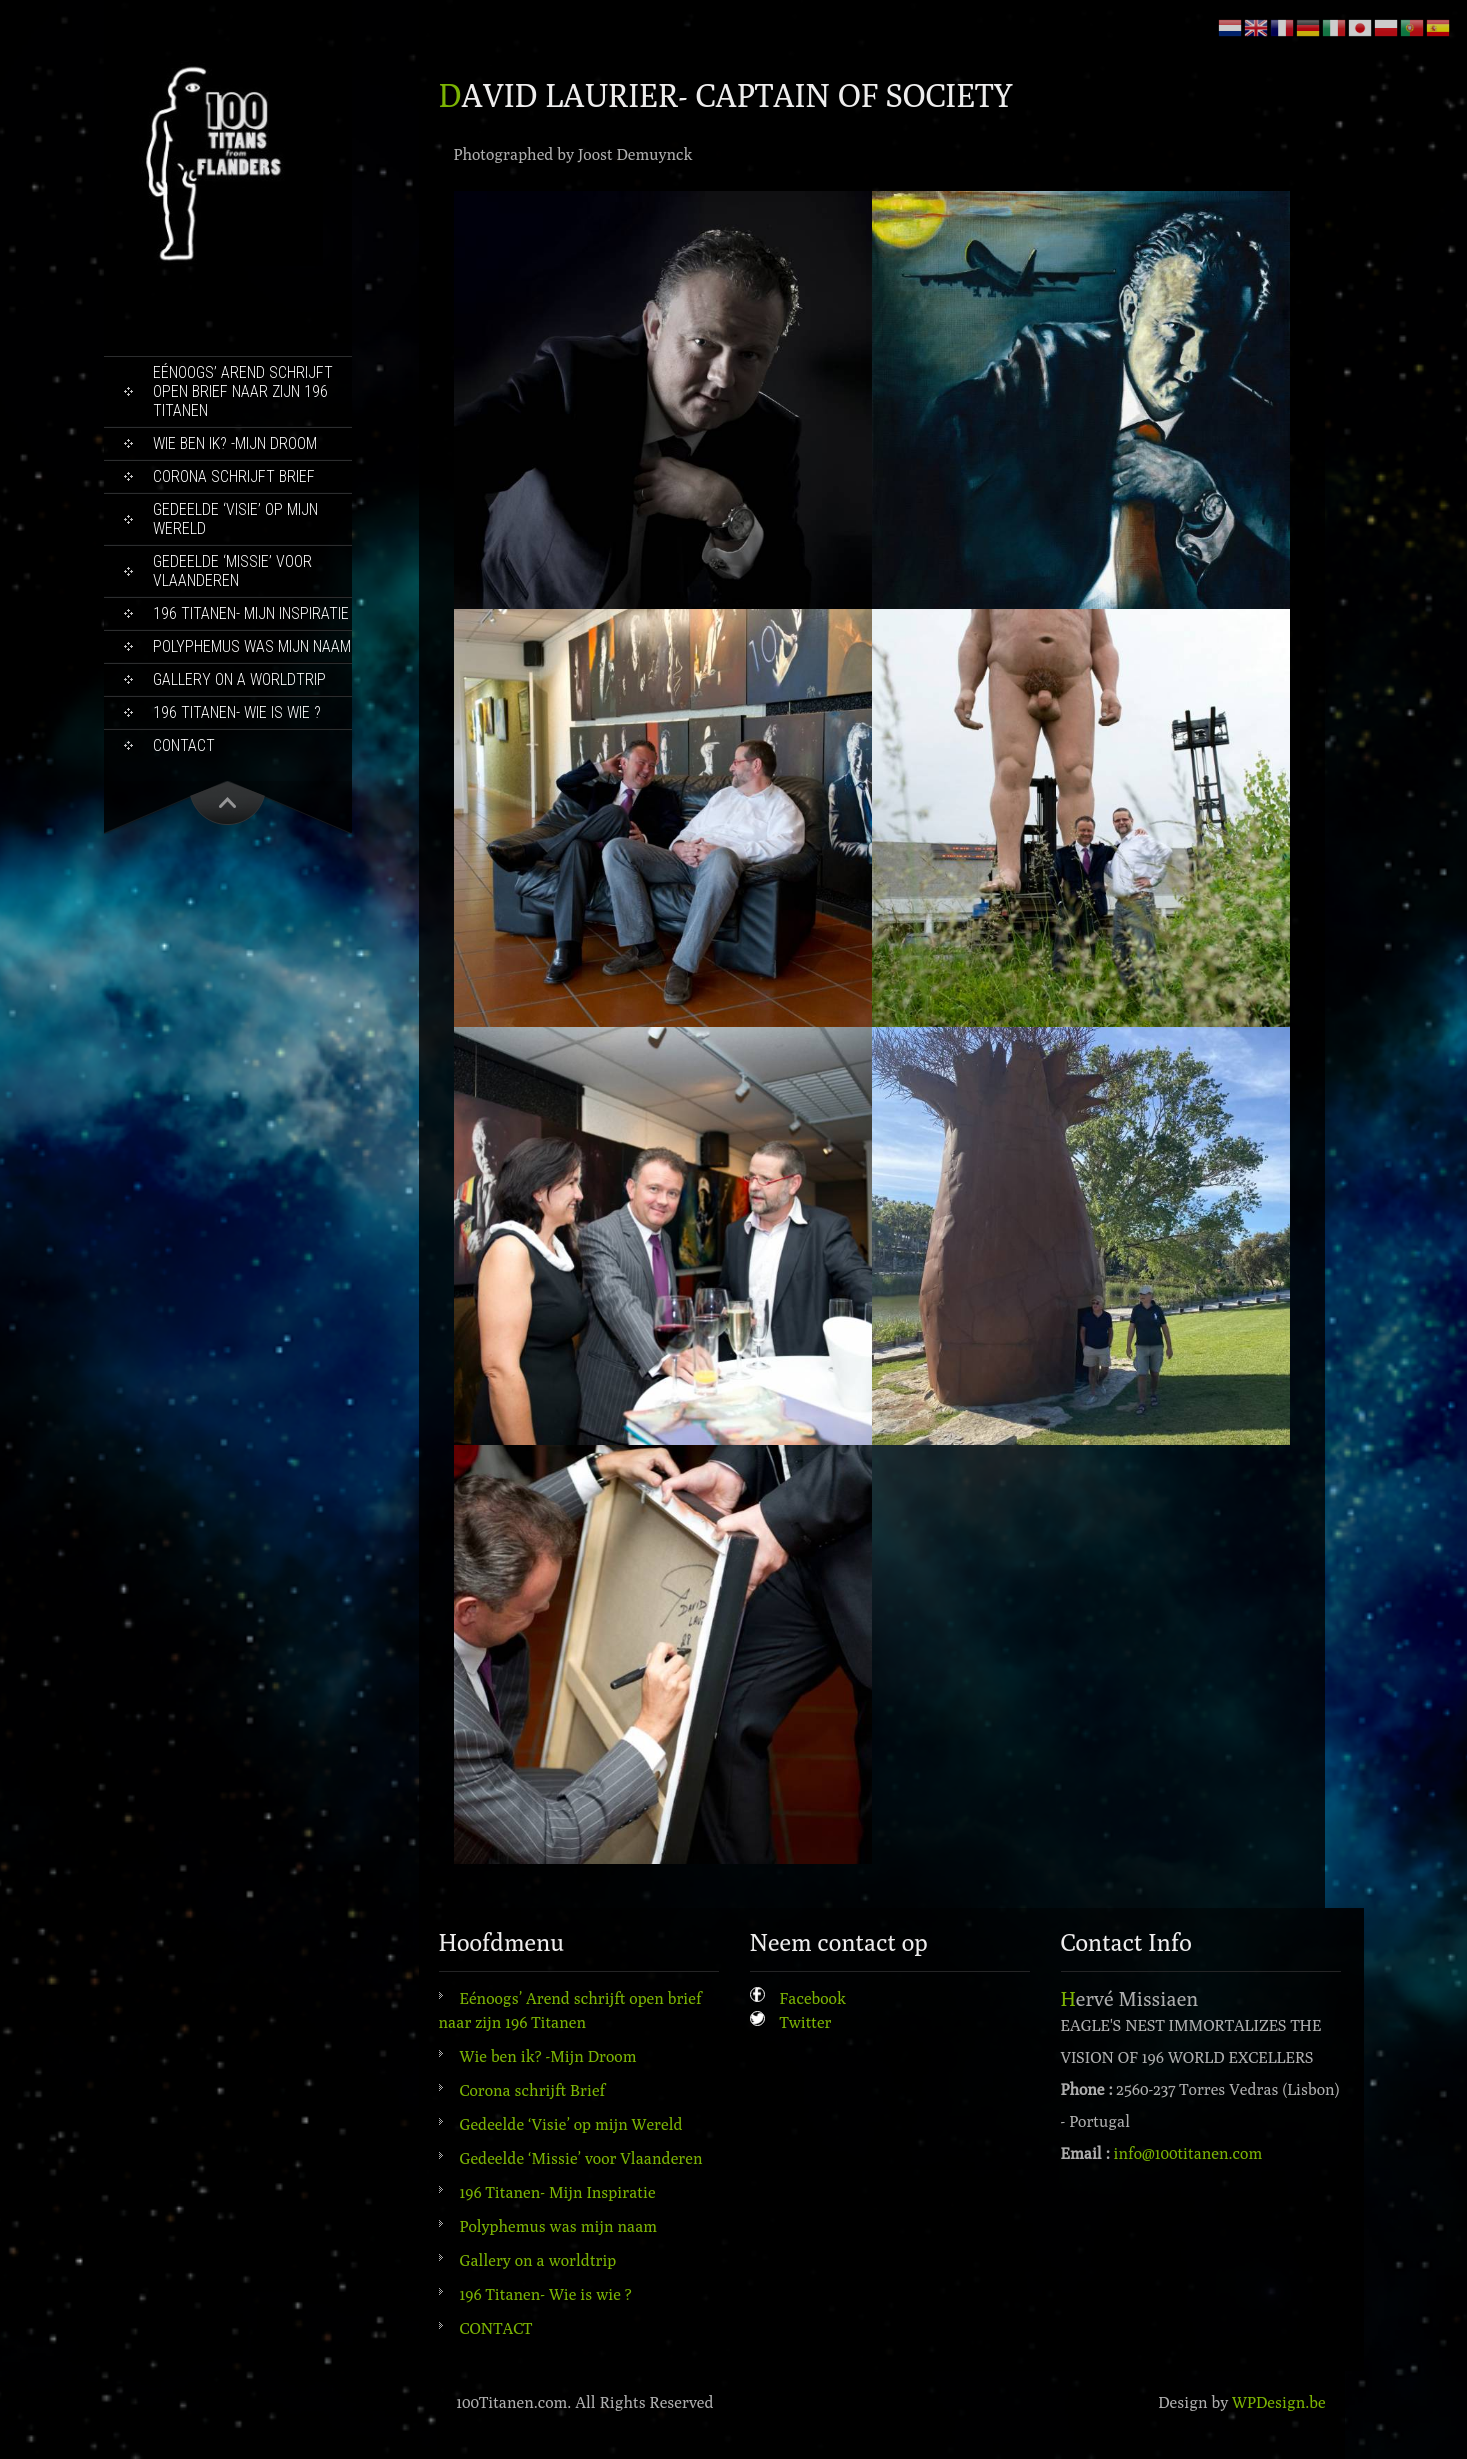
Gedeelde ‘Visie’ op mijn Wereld (235, 519)
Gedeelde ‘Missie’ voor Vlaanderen (232, 571)
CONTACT (184, 745)
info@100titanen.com (1188, 2153)
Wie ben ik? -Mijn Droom (235, 443)
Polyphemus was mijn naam (252, 646)
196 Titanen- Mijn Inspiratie (251, 613)
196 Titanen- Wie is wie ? (237, 712)
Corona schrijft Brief (234, 476)
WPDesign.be (1279, 2402)
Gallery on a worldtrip (239, 679)
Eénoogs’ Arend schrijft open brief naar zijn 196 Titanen (243, 391)
